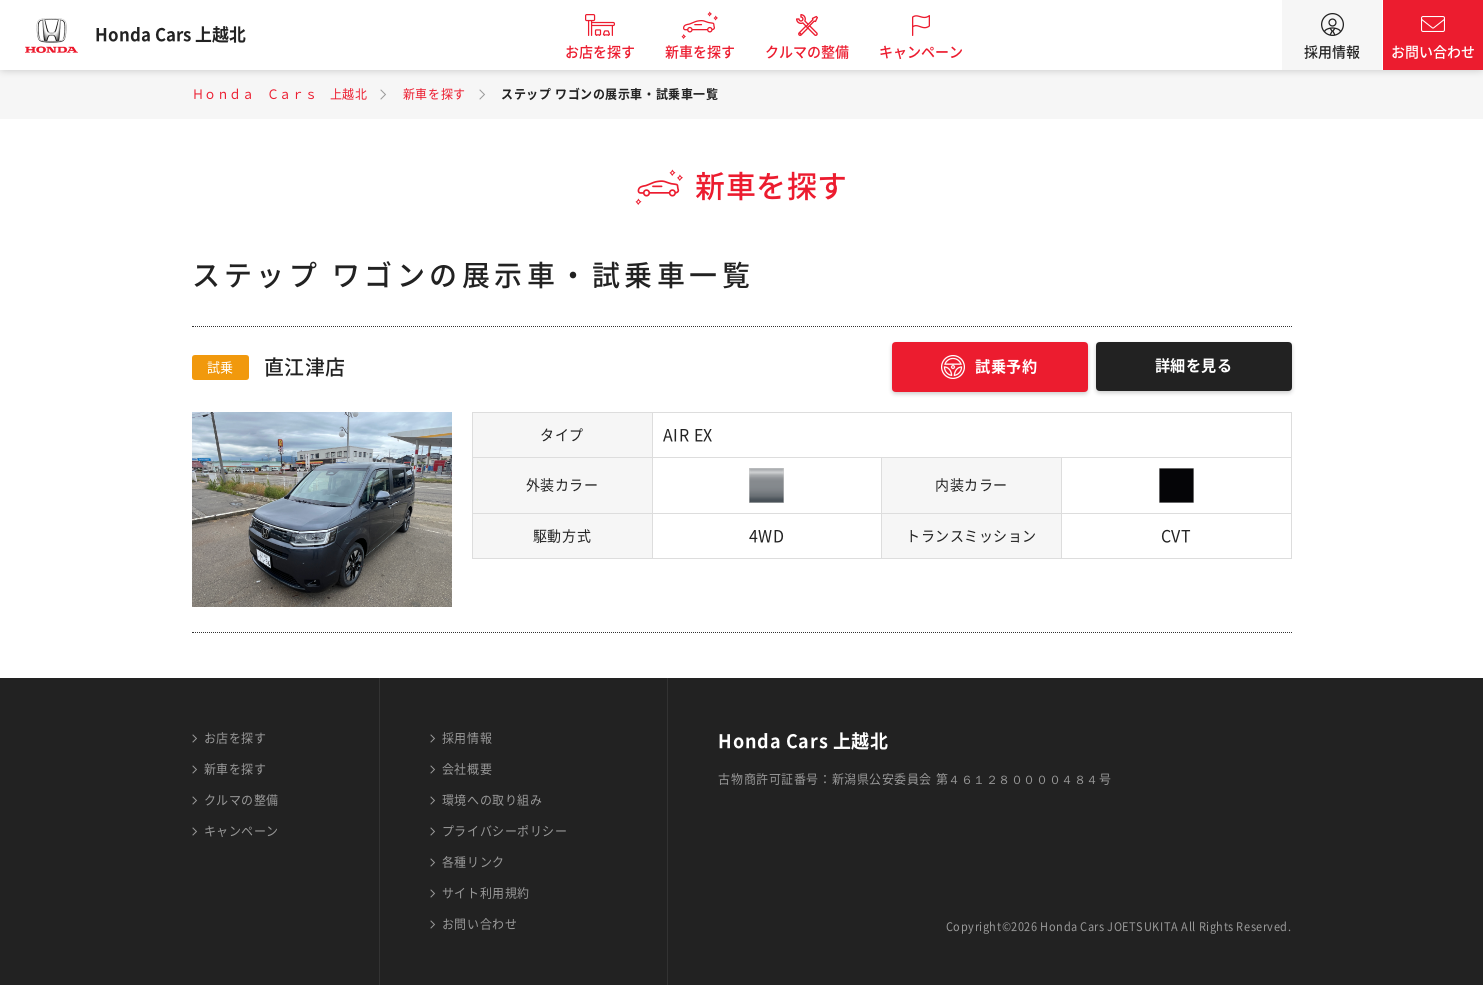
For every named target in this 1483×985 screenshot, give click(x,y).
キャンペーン (935, 52)
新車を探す (714, 52)
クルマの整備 (821, 52)
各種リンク (473, 862)
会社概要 (467, 769)
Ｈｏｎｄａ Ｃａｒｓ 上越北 (280, 94)
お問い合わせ (1433, 52)
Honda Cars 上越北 (185, 35)
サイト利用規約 (486, 893)
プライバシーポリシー (505, 831)
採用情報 (1332, 52)
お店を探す (614, 52)
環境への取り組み (492, 800)
